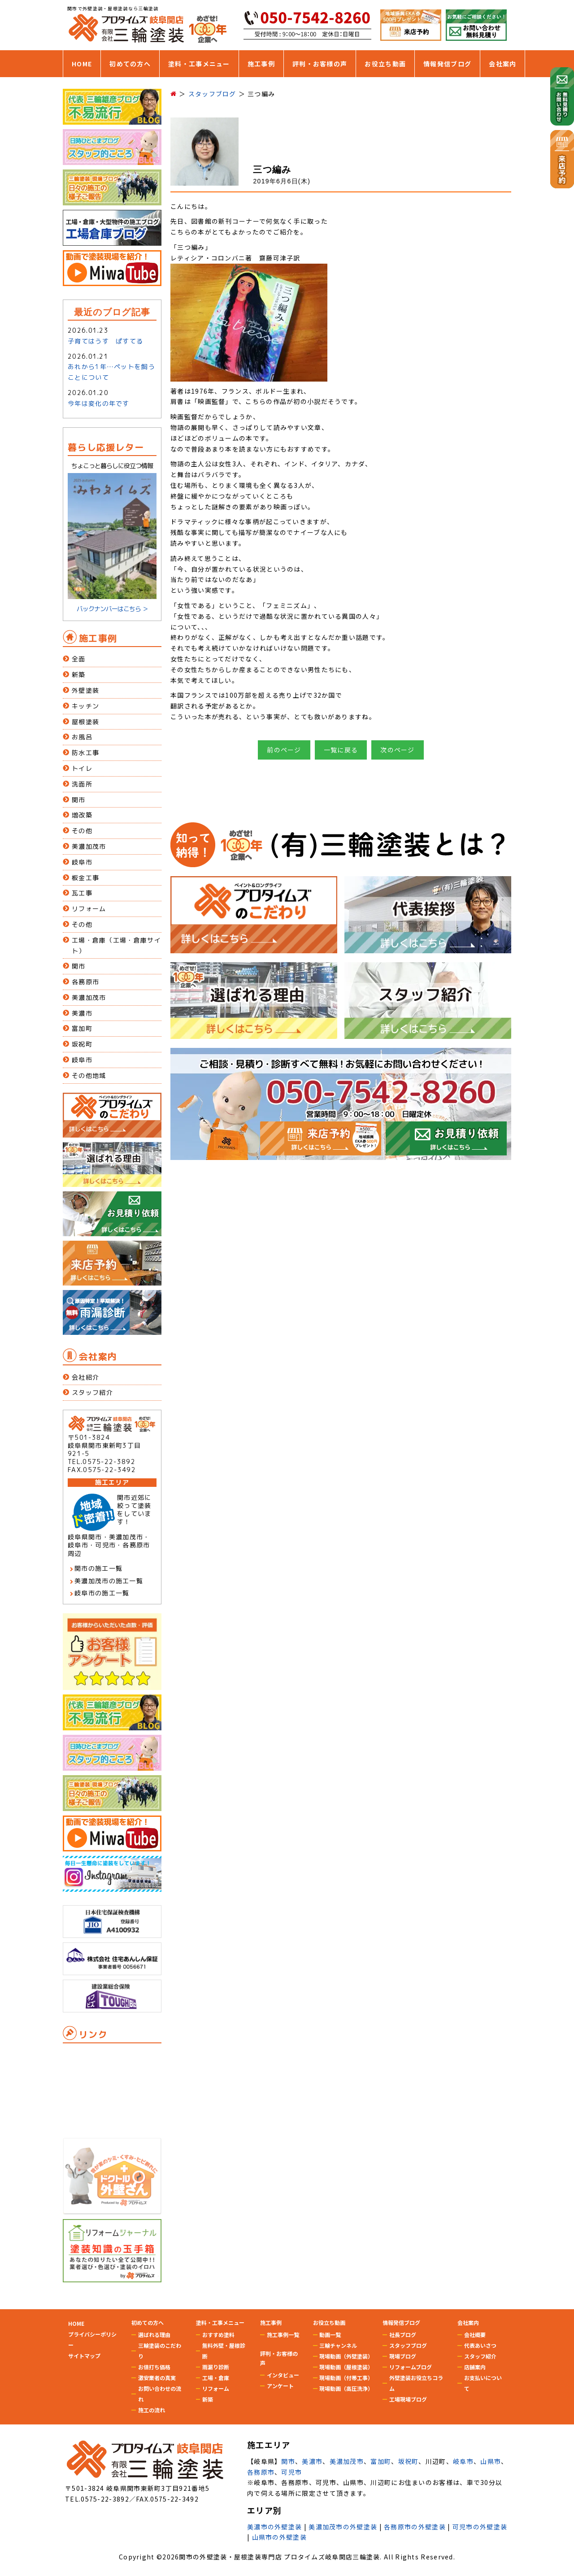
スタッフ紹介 (92, 1392)
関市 (79, 799)
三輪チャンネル (338, 2345)
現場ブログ (402, 2356)
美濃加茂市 (89, 846)
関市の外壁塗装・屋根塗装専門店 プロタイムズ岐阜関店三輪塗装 (279, 2556)
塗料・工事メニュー (199, 63)
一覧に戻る (341, 749)
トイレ (82, 768)
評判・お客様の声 (319, 63)
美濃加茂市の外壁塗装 (343, 2526)
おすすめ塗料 (218, 2334)
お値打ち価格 (154, 2367)
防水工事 (85, 752)
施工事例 (261, 63)
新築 (79, 674)
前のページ (284, 749)
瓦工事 (82, 893)
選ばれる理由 (154, 2334)
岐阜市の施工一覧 (101, 1593)
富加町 (82, 1028)
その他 (82, 830)
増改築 (82, 815)
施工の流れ (151, 2410)
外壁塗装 (85, 690)
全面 (79, 659)
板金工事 (85, 877)
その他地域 (89, 1075)
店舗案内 (475, 2367)
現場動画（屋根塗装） (346, 2367)
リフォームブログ (410, 2367)
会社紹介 (85, 1377)
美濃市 (82, 1013)
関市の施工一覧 (98, 1568)
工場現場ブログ (408, 2399)
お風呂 (82, 737)
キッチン (85, 706)
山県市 (490, 2461)
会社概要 (475, 2334)
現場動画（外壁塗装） (346, 2356)
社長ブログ (402, 2334)
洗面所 (82, 784)
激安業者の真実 (157, 2377)
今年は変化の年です (99, 403)
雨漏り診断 (215, 2367)
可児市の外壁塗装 (479, 2526)
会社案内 (502, 63)
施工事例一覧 (283, 2334)
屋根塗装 (85, 721)
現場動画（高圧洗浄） (346, 2388)
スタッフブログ (408, 2345)
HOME (82, 63)
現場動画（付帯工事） (346, 2377)
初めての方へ (130, 63)
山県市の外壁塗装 (279, 2537)
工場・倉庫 (215, 2377)
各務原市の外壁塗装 (415, 2526)
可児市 (291, 2471)
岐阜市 (82, 862)
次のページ (397, 749)
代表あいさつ (480, 2345)
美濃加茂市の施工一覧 (108, 1581)
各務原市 (85, 981)
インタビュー (283, 2375)
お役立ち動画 (385, 63)
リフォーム (89, 908)
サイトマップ (84, 2355)
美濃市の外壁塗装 (274, 2526)
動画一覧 (330, 2334)
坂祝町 (82, 1044)
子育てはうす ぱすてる (105, 341)
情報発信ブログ (447, 63)
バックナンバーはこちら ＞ (112, 608)
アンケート (280, 2385)
